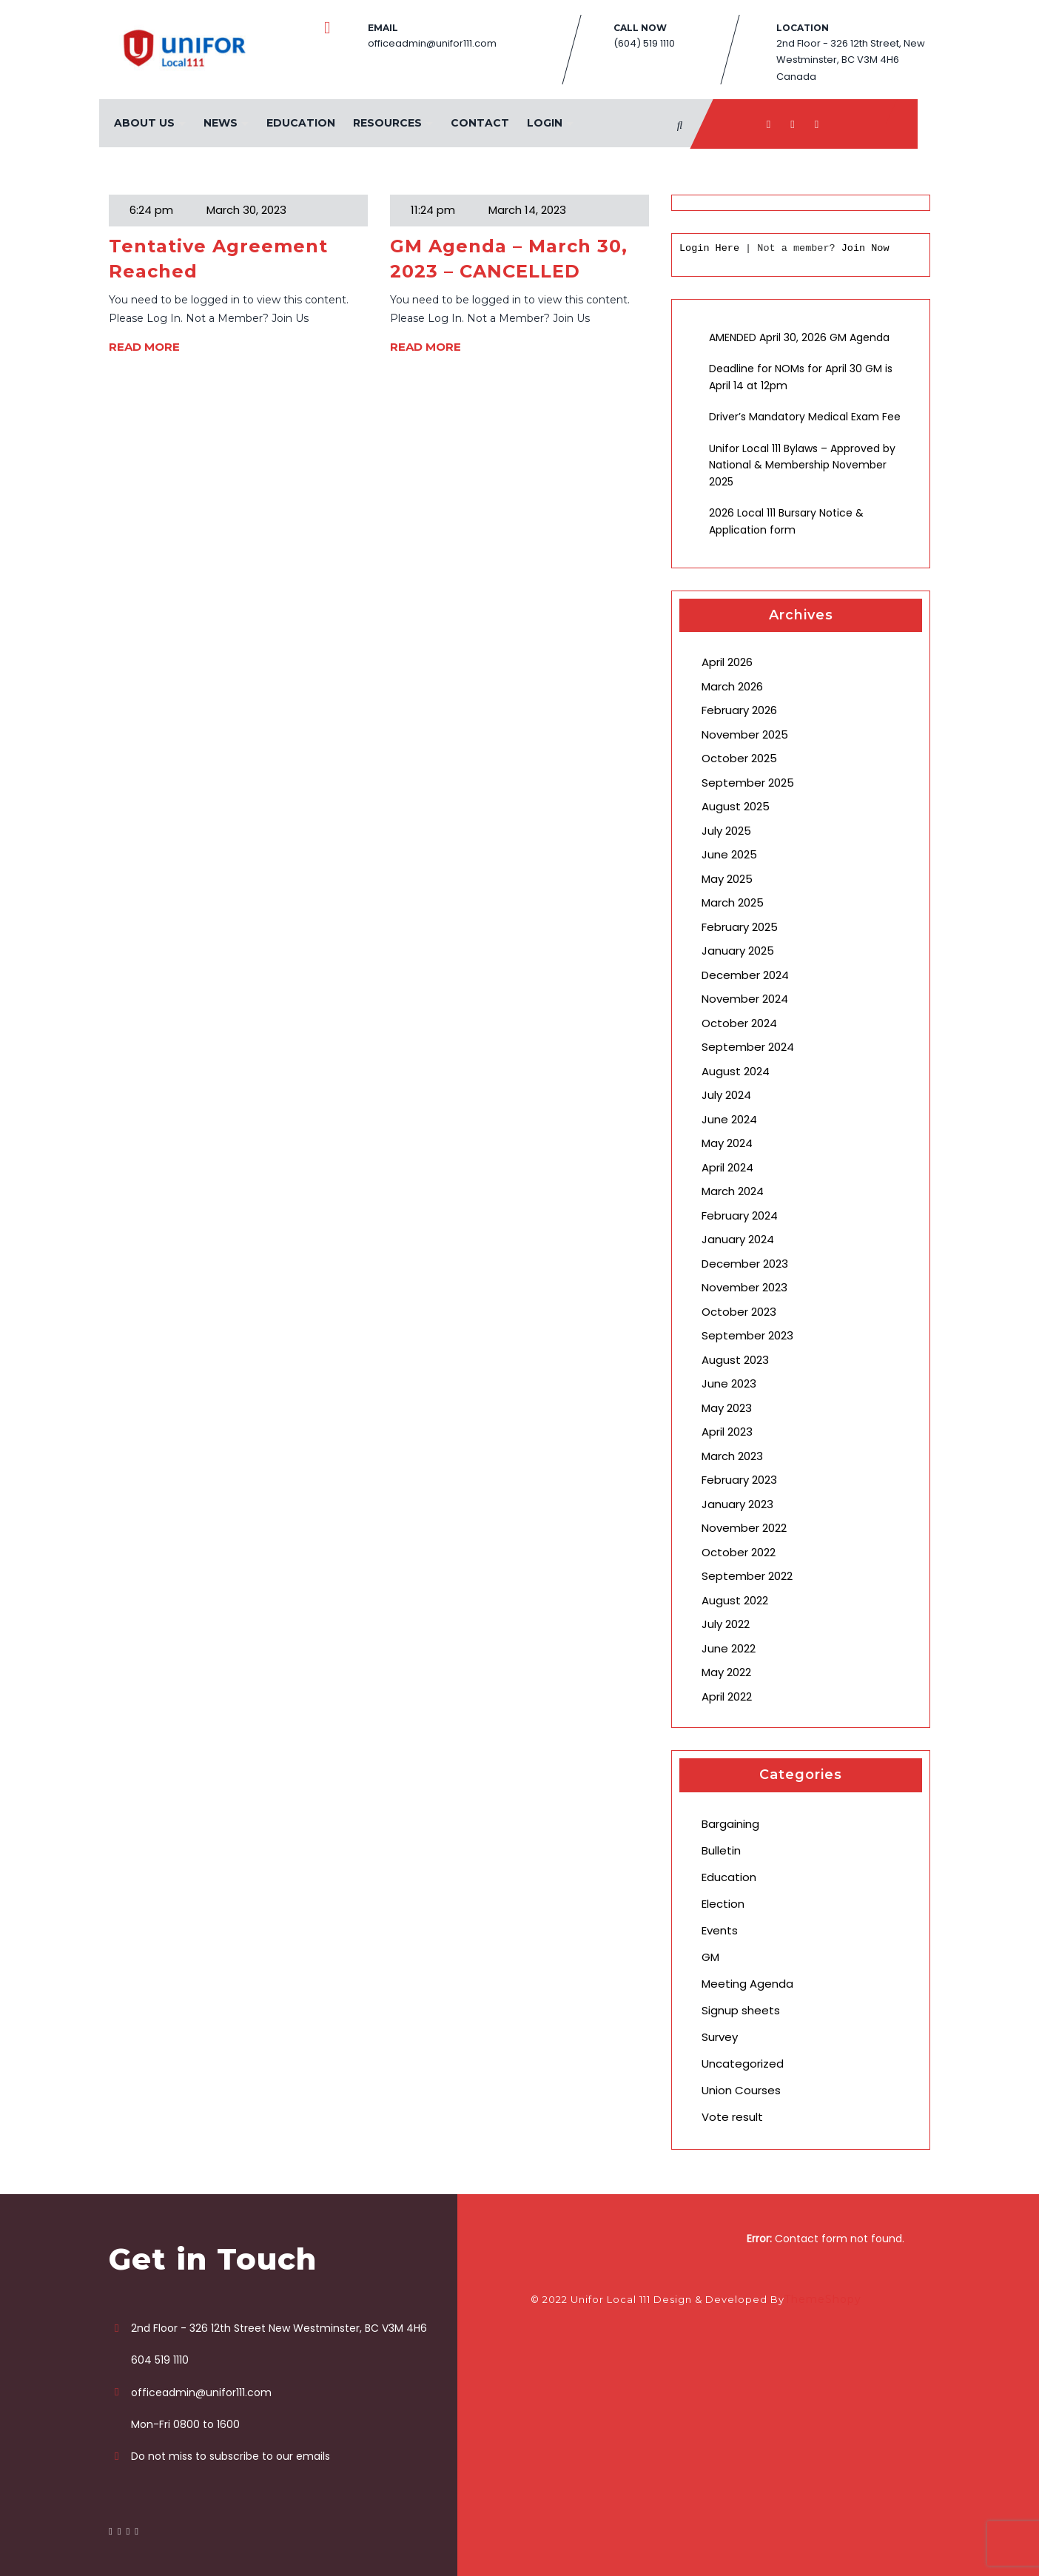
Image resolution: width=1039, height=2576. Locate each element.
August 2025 (736, 806)
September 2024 (748, 1047)
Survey (720, 2037)
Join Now (865, 248)
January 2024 (738, 1239)
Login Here (709, 248)
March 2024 (733, 1191)
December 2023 (745, 1263)
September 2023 (747, 1335)
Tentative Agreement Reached (218, 258)
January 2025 (738, 950)
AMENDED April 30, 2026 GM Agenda (799, 337)
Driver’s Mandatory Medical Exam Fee (805, 416)
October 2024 (739, 1023)
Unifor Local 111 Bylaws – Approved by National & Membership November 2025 (802, 465)
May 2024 (727, 1143)
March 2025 (733, 902)
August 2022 (735, 1600)
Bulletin (721, 1850)
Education (299, 123)
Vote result (732, 2117)
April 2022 (727, 1696)
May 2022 (726, 1672)
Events (720, 1930)
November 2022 (744, 1528)
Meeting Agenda (747, 1983)
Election (723, 1903)
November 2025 (745, 734)
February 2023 (739, 1479)
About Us (142, 123)
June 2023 (729, 1383)
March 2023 (732, 1456)
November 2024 (745, 998)
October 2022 (739, 1552)
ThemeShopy (822, 2299)
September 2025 (748, 782)
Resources (386, 123)
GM (710, 1957)
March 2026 (732, 686)
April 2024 (727, 1167)
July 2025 (726, 830)
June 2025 (729, 854)
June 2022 (729, 1648)
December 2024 (745, 975)
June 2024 (729, 1119)
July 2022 (726, 1624)
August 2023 (735, 1360)
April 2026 (727, 662)
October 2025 (739, 758)
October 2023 (739, 1311)
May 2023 (727, 1408)
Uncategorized (743, 2063)
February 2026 (739, 710)
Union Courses (741, 2090)
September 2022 (747, 1576)
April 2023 (727, 1431)
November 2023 (744, 1287)
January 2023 (737, 1504)
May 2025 (727, 879)
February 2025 (740, 927)
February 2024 (740, 1215)
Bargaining (730, 1824)
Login (543, 123)
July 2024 (726, 1095)
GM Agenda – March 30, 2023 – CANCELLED (509, 258)
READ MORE (144, 347)
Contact (478, 123)
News (219, 123)
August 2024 (736, 1071)
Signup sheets (741, 2010)
